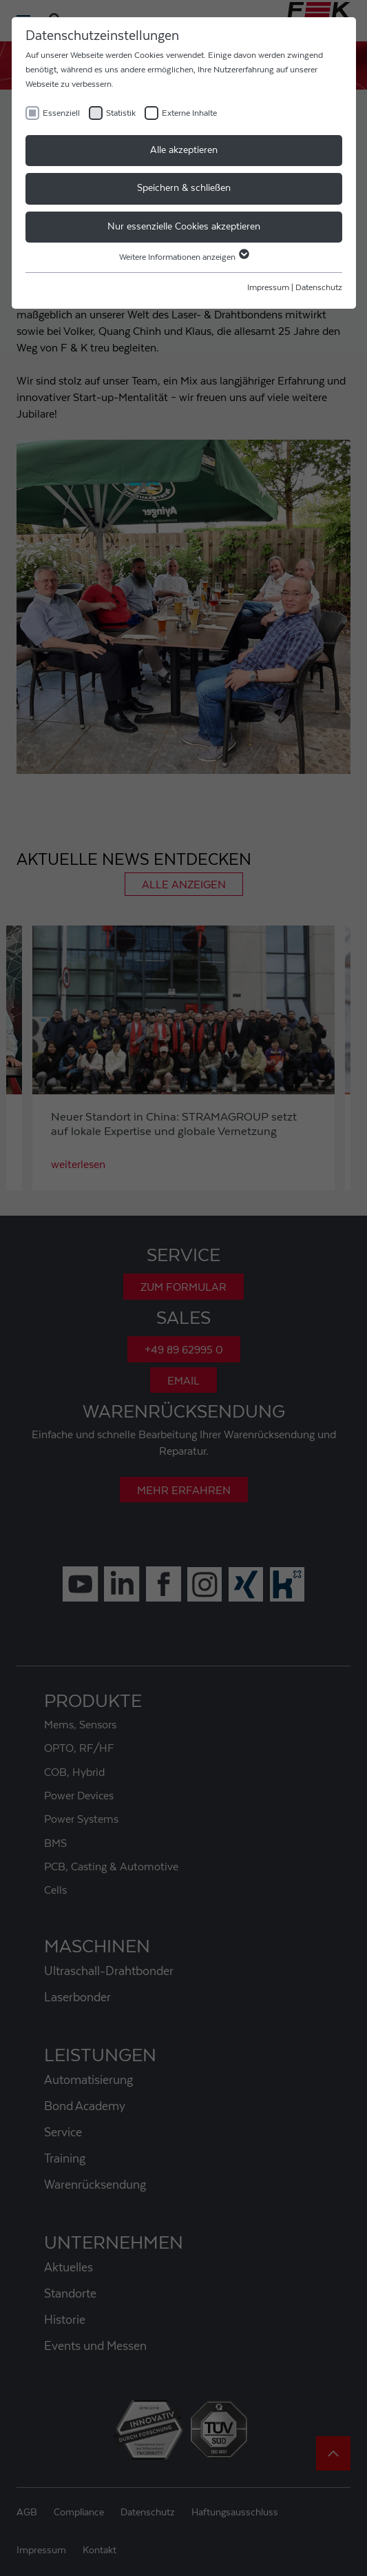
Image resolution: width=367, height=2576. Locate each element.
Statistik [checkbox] (121, 113)
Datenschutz (318, 287)
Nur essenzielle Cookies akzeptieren (183, 226)
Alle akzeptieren (184, 150)
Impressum (268, 287)
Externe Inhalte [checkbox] (189, 113)
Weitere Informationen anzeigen (183, 257)
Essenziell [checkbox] (61, 113)
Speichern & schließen (184, 188)
